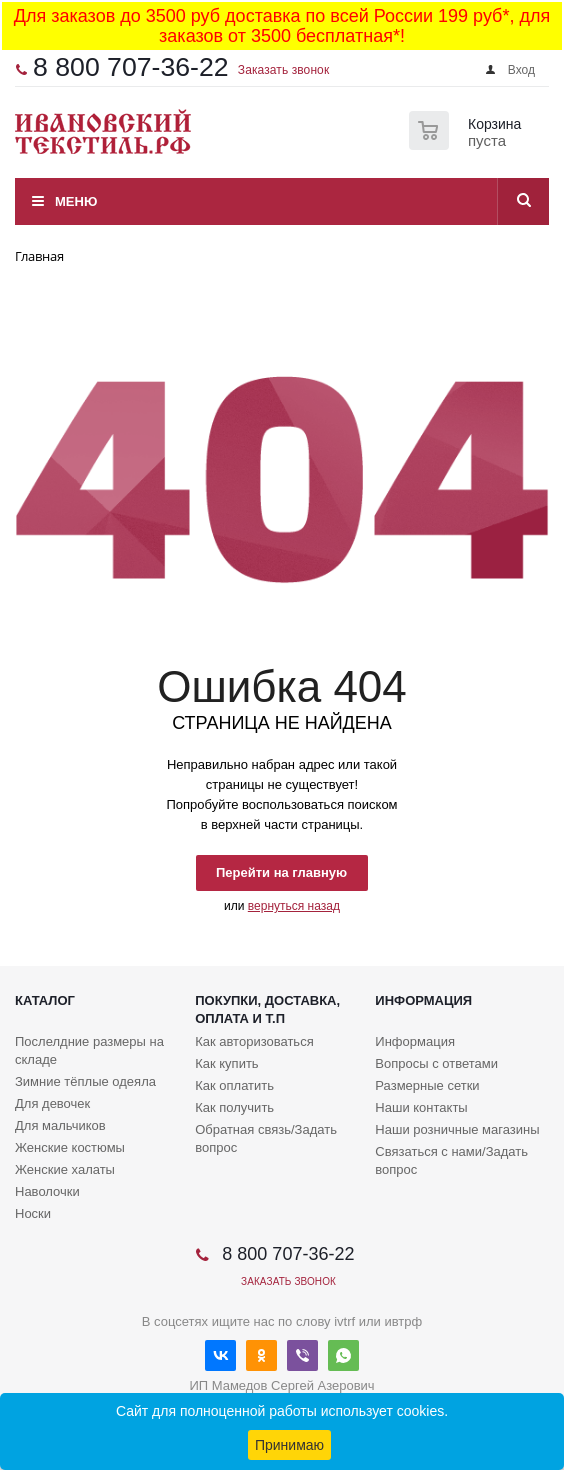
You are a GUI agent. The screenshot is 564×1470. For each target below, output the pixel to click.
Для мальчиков (60, 1125)
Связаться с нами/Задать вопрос (451, 1160)
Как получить (234, 1107)
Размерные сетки (427, 1085)
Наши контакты (421, 1107)
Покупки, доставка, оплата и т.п (267, 1009)
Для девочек (52, 1103)
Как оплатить (234, 1085)
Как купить (226, 1063)
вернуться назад (294, 906)
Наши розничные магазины (457, 1129)
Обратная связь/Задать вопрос (266, 1138)
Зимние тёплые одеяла (85, 1081)
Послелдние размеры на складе (89, 1050)
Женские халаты (65, 1169)
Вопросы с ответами (436, 1063)
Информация (423, 1000)
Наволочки (47, 1191)
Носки (33, 1213)
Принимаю (289, 1445)
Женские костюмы (70, 1147)
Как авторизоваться (254, 1041)
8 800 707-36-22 (131, 67)
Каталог (45, 1000)
